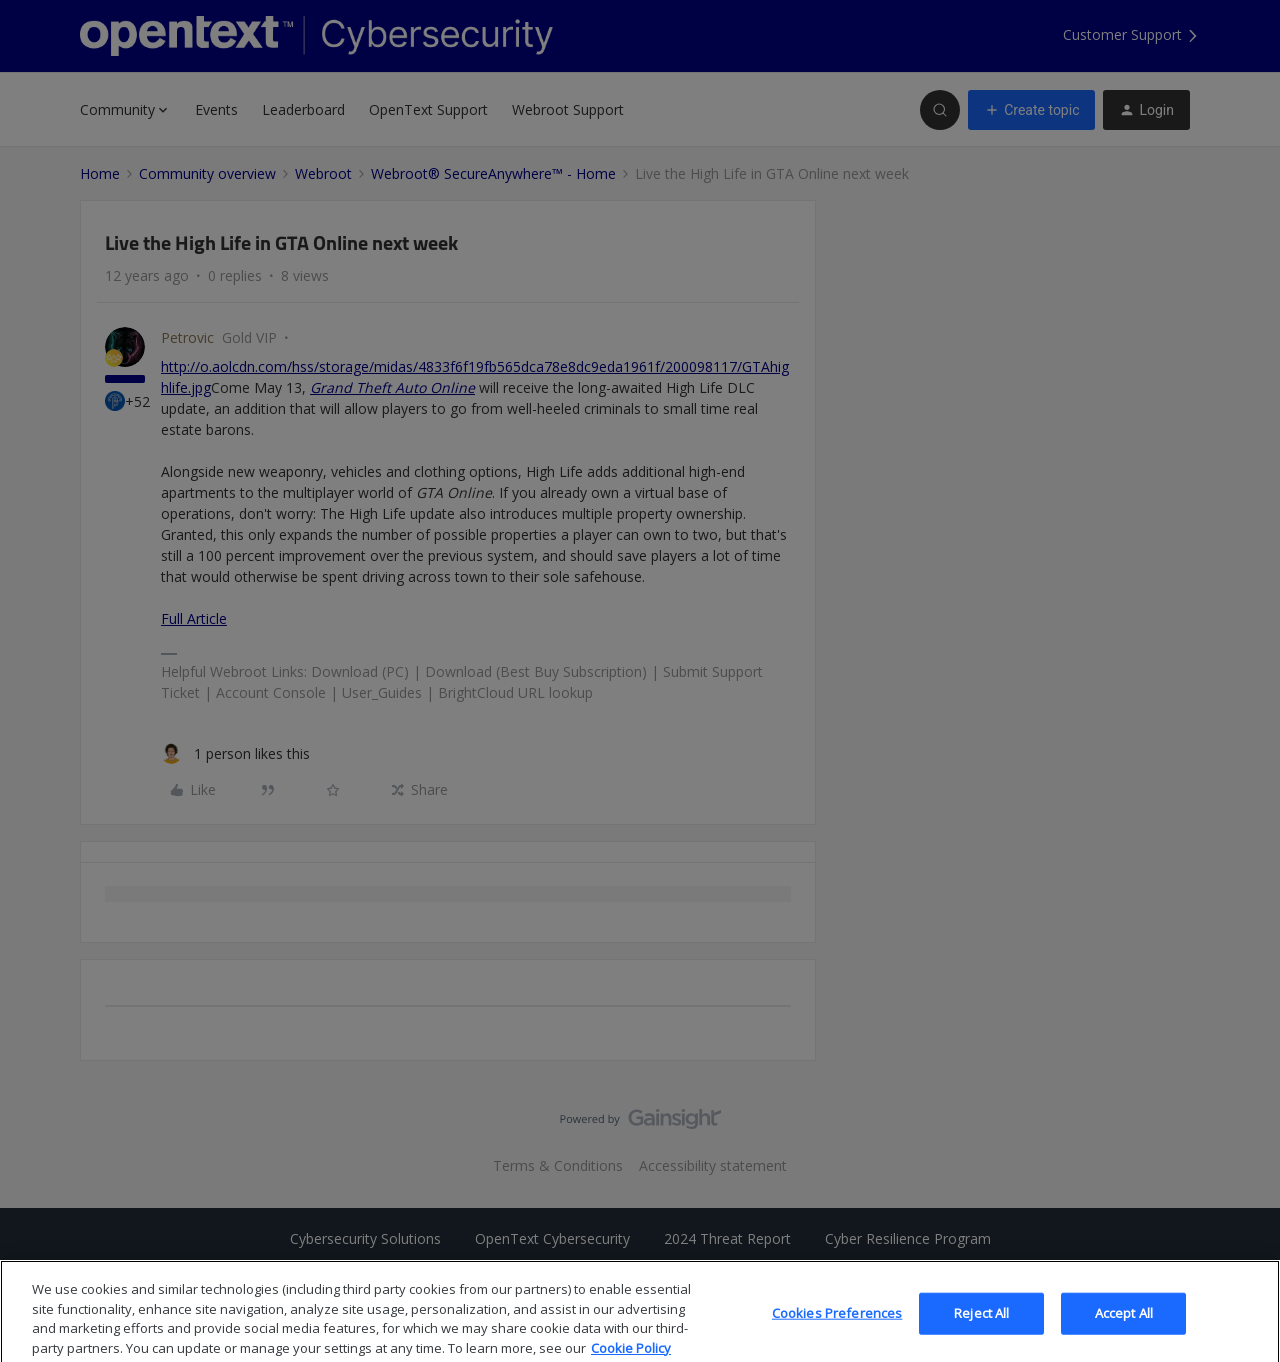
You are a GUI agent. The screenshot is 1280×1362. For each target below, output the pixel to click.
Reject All (981, 1334)
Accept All (1124, 1334)
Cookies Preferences (837, 1334)
